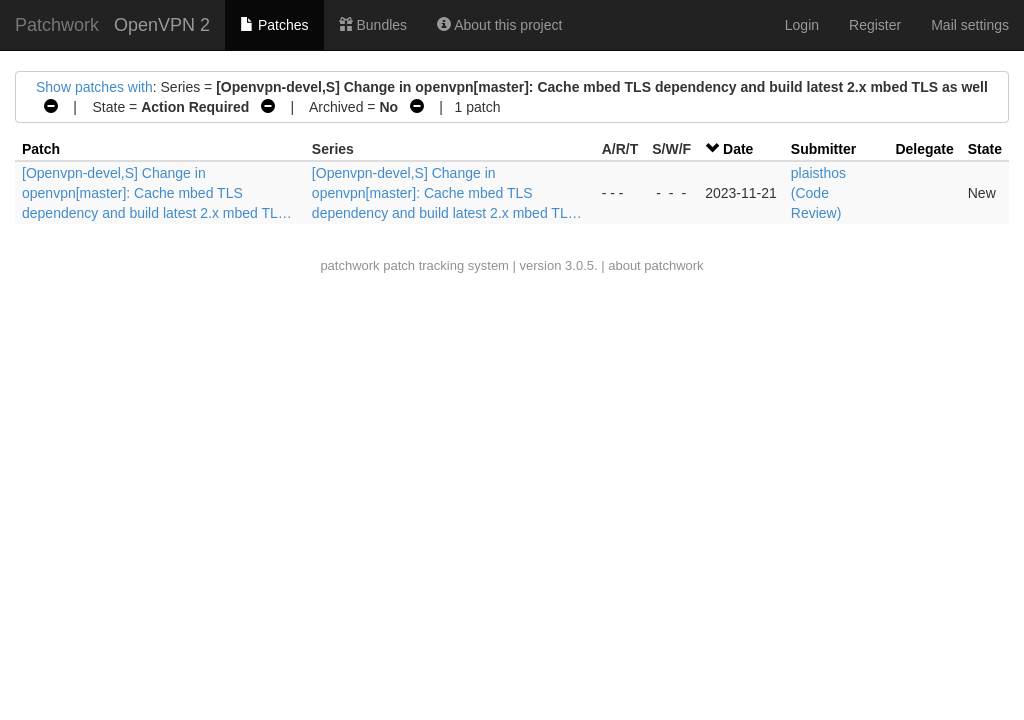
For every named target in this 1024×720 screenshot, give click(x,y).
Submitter (823, 149)
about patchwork (655, 265)
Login (802, 25)
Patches (274, 25)
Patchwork (57, 25)
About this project (499, 25)
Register (875, 25)
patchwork (349, 265)
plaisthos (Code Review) (818, 193)
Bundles (373, 25)
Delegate (924, 149)
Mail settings (970, 25)
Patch (41, 149)
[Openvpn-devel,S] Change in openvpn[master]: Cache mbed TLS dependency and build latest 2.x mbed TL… (157, 193)
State (985, 149)
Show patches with (94, 87)
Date (738, 149)
